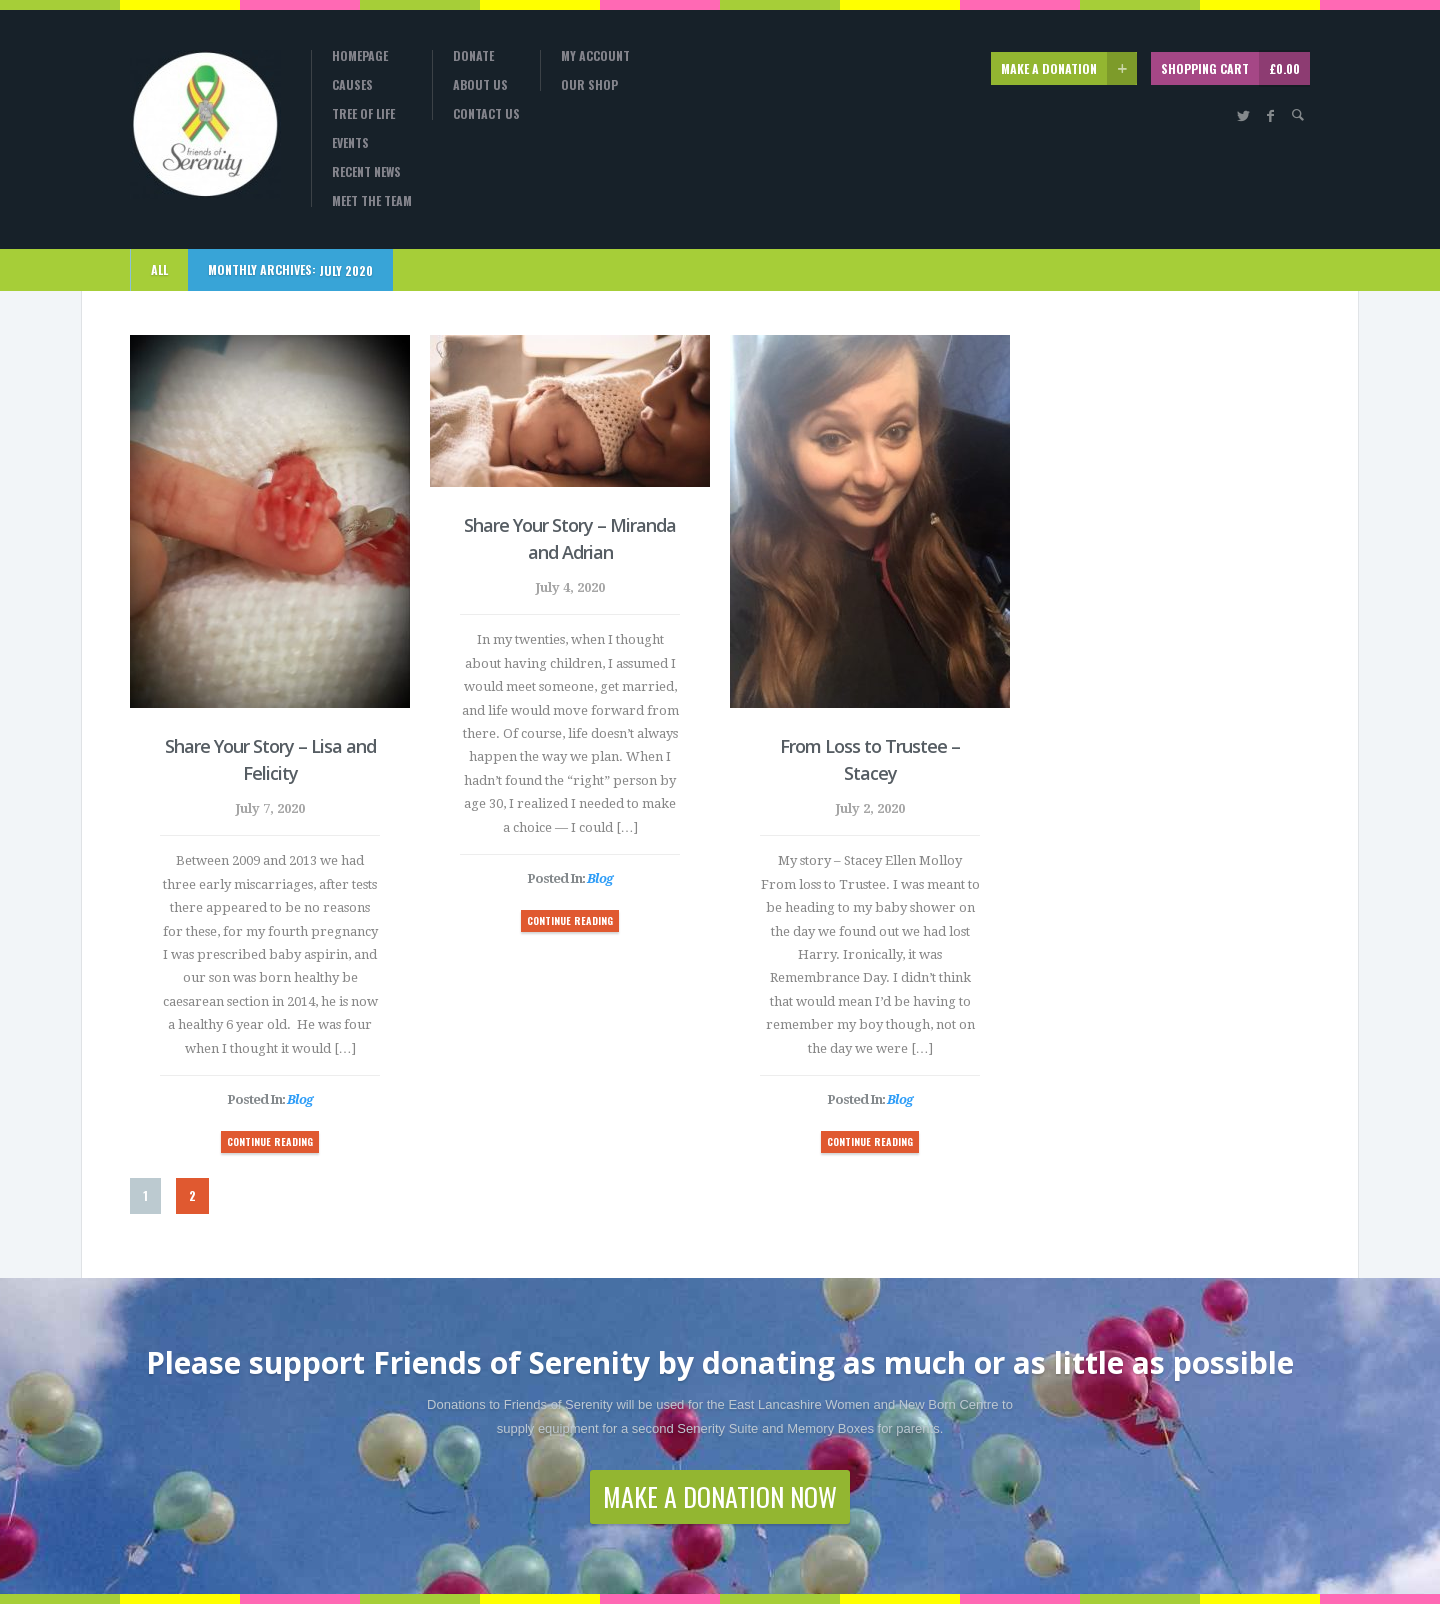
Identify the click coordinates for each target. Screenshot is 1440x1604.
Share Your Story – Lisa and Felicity (270, 759)
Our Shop (589, 85)
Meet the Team (372, 201)
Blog (300, 1099)
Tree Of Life (363, 114)
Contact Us (486, 114)
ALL (159, 269)
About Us (480, 85)
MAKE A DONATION (1069, 68)
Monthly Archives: (290, 270)
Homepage (360, 56)
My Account (595, 56)
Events (350, 143)
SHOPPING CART (1235, 68)
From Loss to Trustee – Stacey (870, 759)
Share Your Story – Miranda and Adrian (570, 538)
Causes (352, 85)
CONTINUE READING (270, 1141)
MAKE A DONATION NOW (720, 1496)
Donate (473, 56)
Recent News (366, 172)
